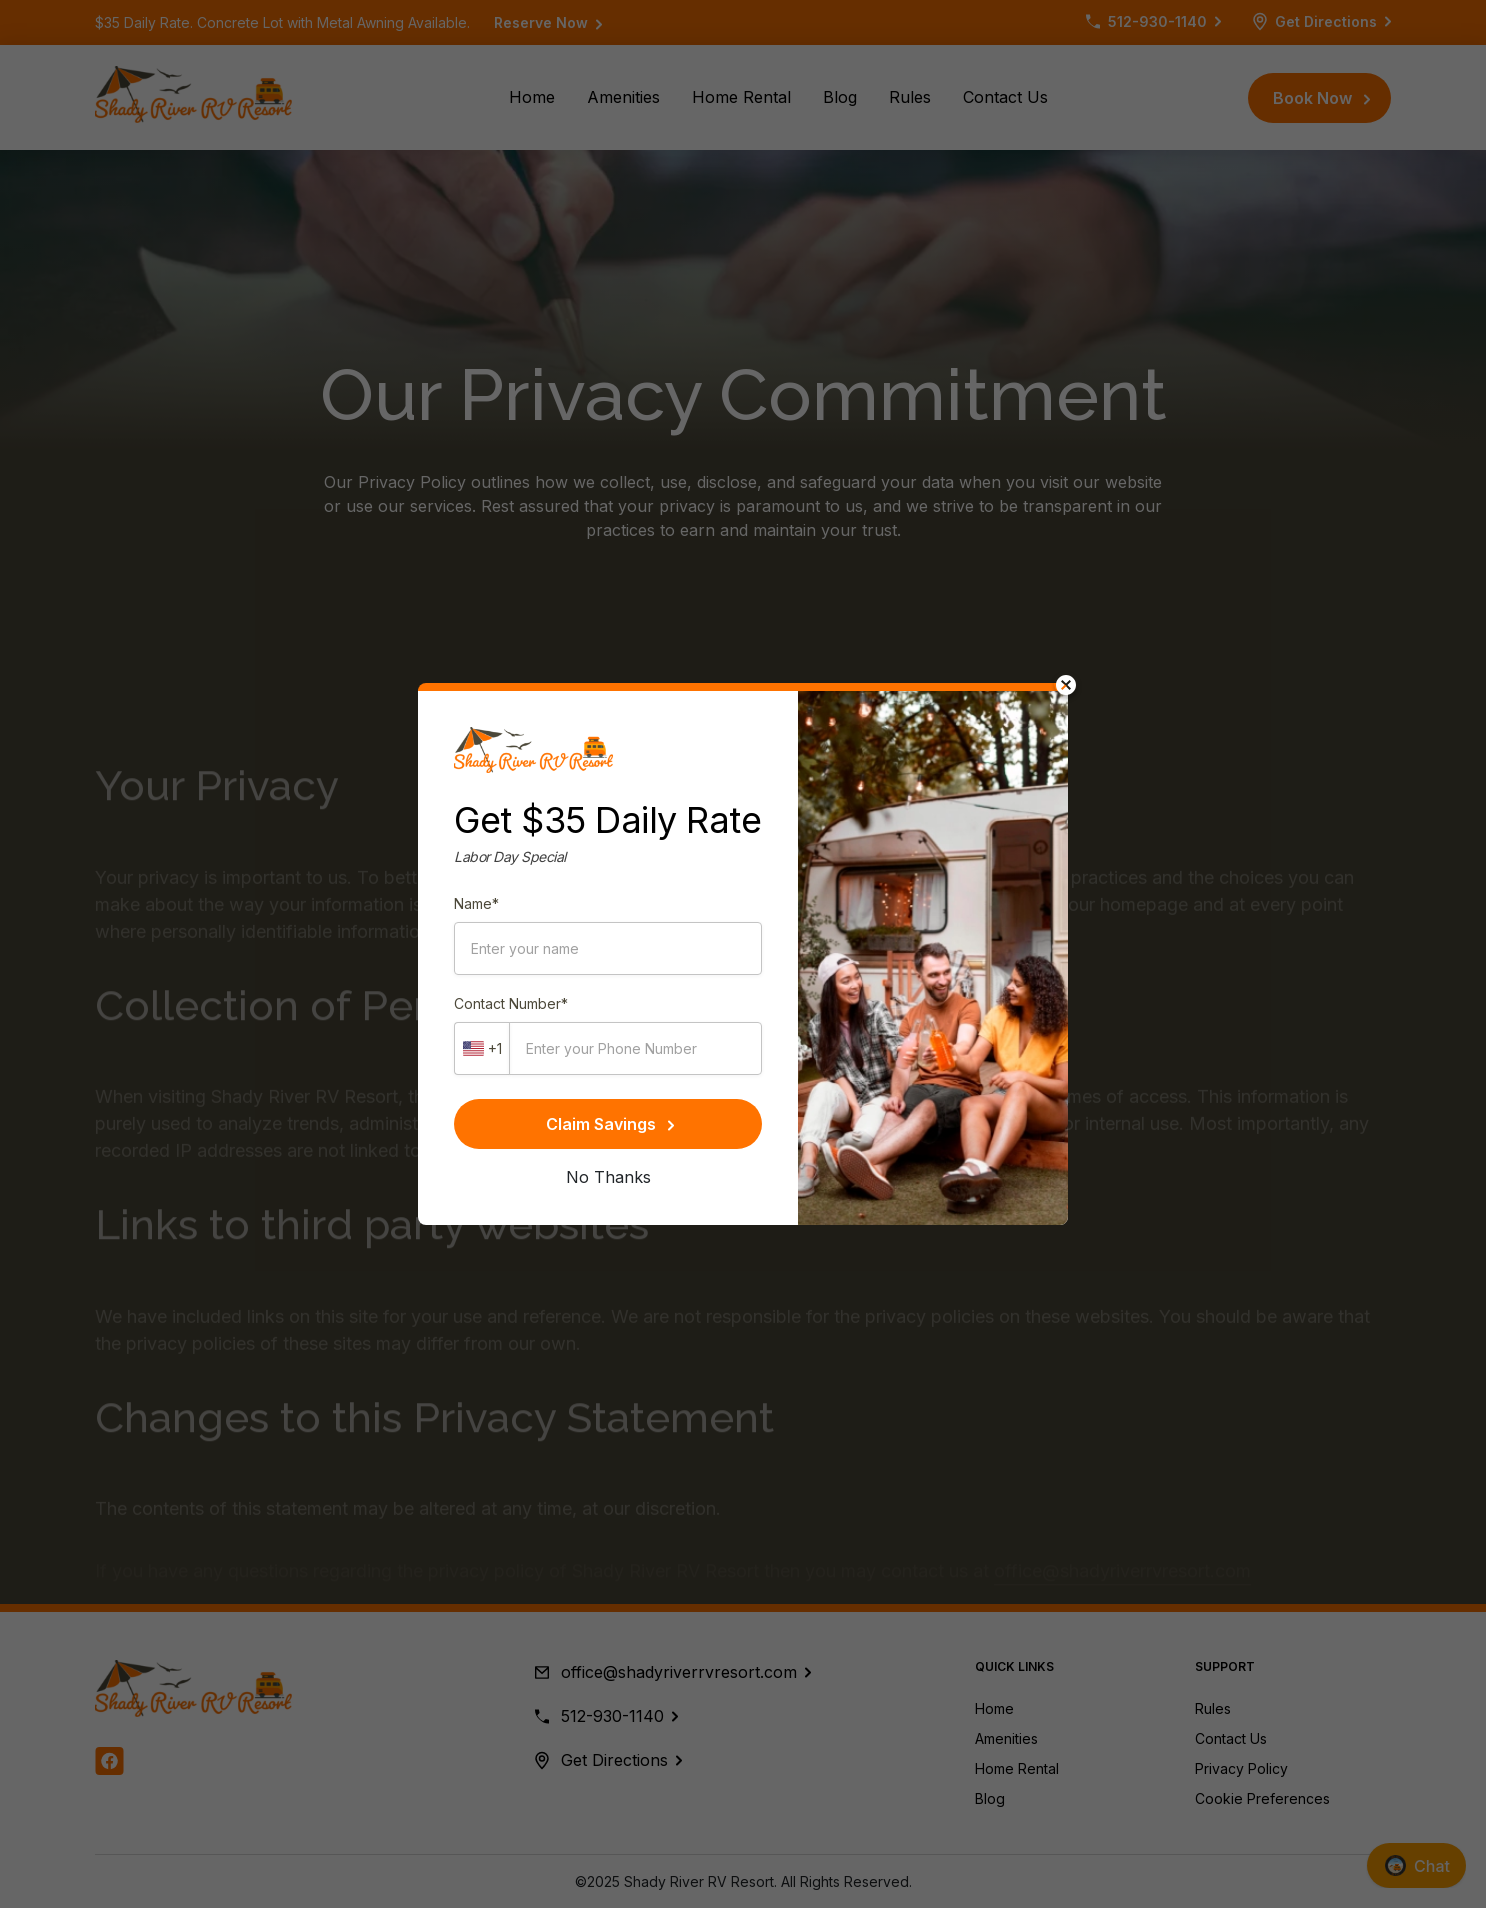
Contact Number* (511, 1003)
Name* (476, 903)
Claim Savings (610, 1124)
